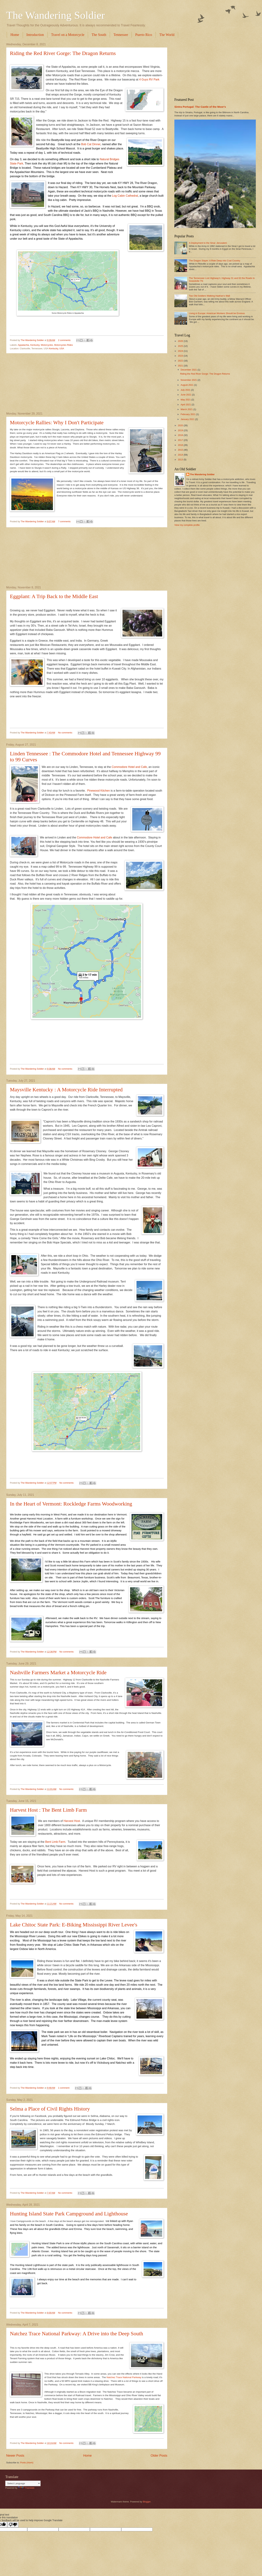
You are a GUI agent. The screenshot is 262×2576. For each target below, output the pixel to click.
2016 (181, 445)
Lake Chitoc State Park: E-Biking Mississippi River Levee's (73, 1924)
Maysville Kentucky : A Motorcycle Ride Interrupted (66, 1089)
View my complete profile (187, 525)
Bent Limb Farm (55, 1841)
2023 (181, 355)
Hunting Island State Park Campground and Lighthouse (69, 2213)
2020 (181, 425)
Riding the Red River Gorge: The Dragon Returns (63, 53)
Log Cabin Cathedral (125, 195)
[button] (13, 1776)
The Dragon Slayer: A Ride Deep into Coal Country (214, 260)
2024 (181, 351)
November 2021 (189, 380)
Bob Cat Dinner (90, 144)
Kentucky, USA (56, 348)
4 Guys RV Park (148, 79)
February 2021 (188, 414)
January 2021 (188, 419)
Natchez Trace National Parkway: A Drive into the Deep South (76, 2333)
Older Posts (159, 2455)
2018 (181, 435)
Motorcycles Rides (63, 345)
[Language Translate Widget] (23, 2483)
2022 (181, 360)
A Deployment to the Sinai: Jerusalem (208, 243)
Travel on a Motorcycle (67, 35)
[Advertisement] (86, 382)
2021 (181, 365)
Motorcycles (47, 345)
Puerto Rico (143, 35)
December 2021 (189, 369)
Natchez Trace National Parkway (124, 2377)
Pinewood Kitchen (98, 790)
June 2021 (186, 394)
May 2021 (186, 399)
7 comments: (65, 521)
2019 (181, 430)
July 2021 (186, 390)
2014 (181, 454)
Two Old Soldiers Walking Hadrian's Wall (209, 295)
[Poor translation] (13, 2525)
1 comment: (64, 2087)
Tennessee (120, 35)
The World (166, 35)
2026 (181, 341)
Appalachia (23, 345)
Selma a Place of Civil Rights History (50, 2109)
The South (99, 35)
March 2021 (187, 409)
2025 (181, 346)
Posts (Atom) (26, 2462)
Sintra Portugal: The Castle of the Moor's (200, 106)
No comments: (65, 732)
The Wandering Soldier (55, 15)
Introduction (35, 35)
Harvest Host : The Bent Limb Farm (48, 1810)
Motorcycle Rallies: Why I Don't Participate (57, 422)
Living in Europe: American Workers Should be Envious (217, 313)
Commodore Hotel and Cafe (129, 766)
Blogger (147, 2501)
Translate (26, 2488)
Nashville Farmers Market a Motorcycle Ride (58, 1672)
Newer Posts (15, 2455)
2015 (181, 449)
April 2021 (186, 404)
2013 (181, 459)
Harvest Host (72, 1820)
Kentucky (34, 345)
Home (14, 35)
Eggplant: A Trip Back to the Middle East (54, 596)
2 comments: (65, 340)
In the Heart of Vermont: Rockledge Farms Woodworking (71, 1504)
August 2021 (187, 385)
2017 (181, 440)
